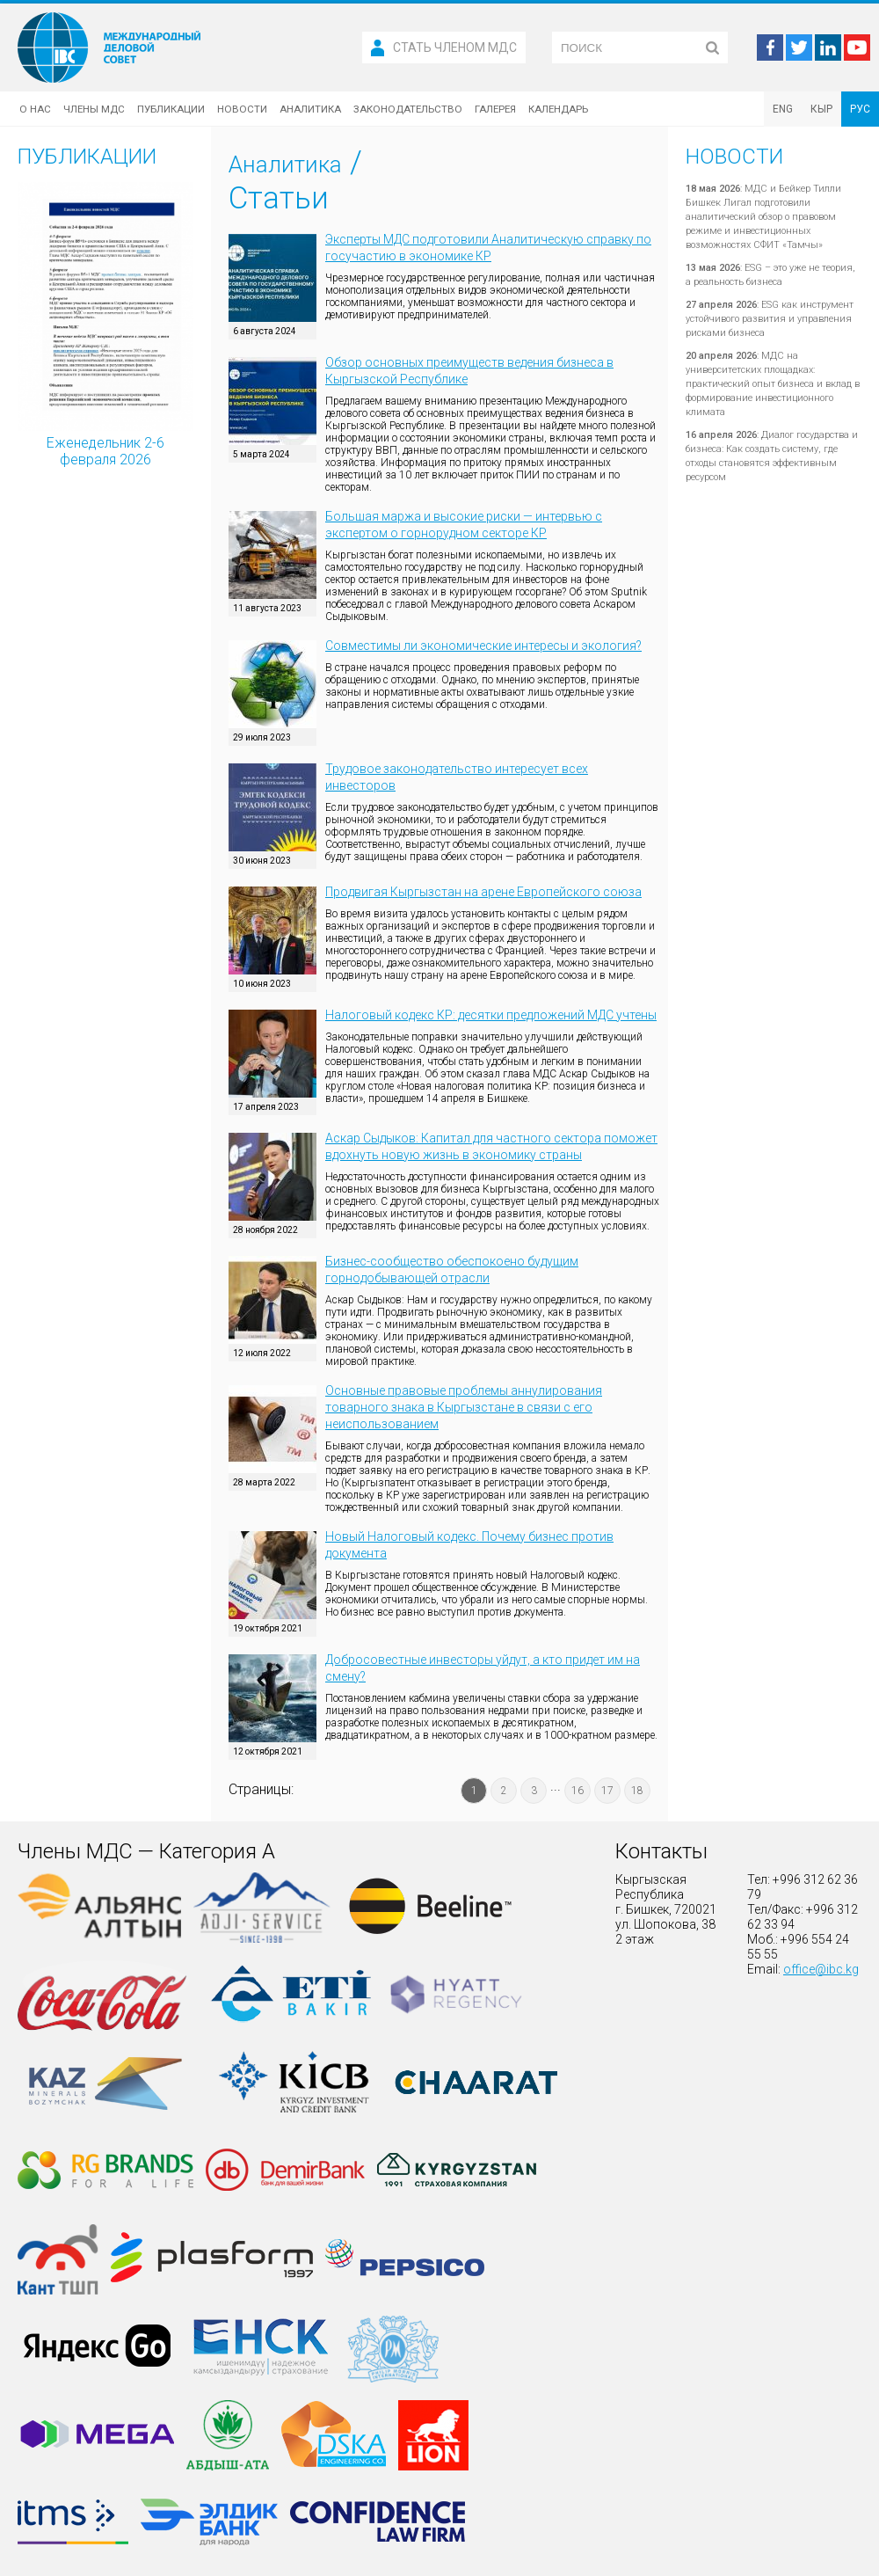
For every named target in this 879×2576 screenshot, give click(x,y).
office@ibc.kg (821, 1969)
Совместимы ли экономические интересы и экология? (483, 646)
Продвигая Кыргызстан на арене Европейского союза (483, 892)
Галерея (495, 109)
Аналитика (310, 109)
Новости (242, 109)
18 (637, 1790)
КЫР (821, 109)
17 (607, 1790)
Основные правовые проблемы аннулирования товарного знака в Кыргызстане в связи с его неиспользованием (463, 1407)
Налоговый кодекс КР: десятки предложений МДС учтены (491, 1015)
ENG (783, 109)
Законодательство (407, 109)
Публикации (171, 109)
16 (577, 1790)
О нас (35, 109)
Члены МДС (94, 109)
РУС (860, 109)
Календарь (558, 109)
